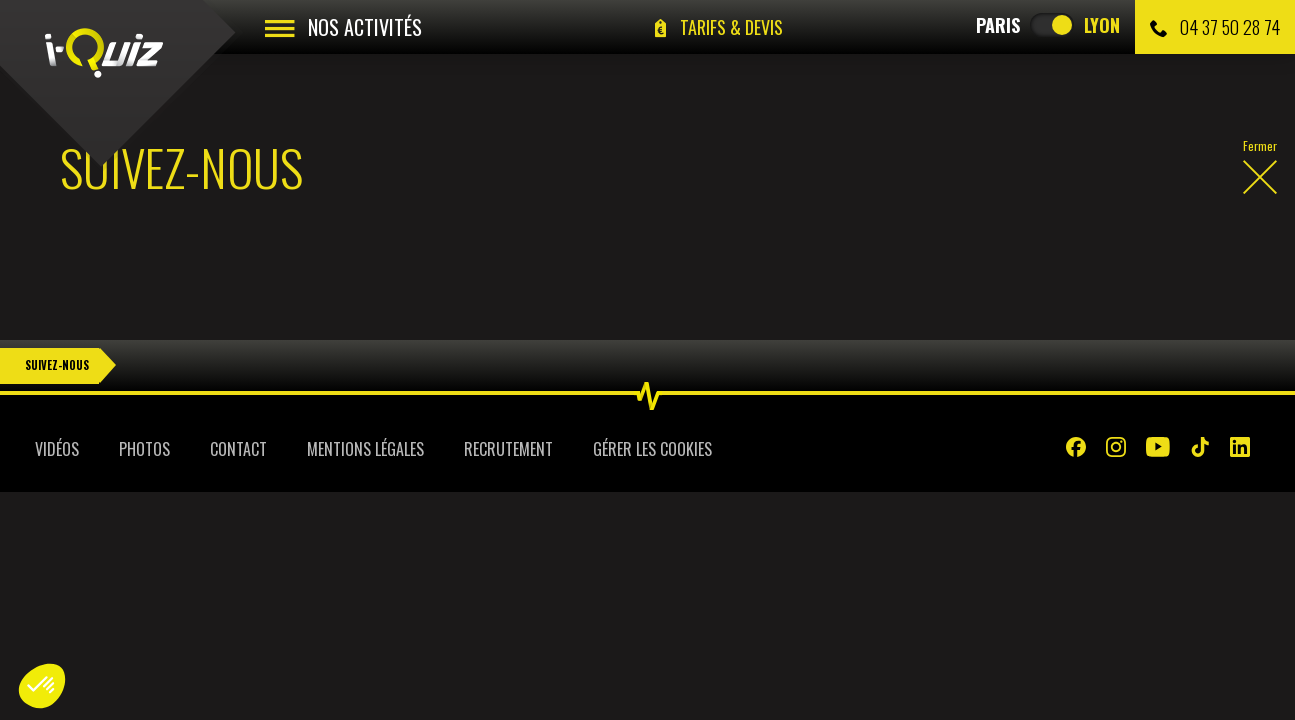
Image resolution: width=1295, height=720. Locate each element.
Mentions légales (365, 449)
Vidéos (57, 449)
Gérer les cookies (652, 449)
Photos (144, 449)
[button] (42, 686)
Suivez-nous (57, 365)
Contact (238, 449)
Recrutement (508, 449)
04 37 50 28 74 (1215, 27)
